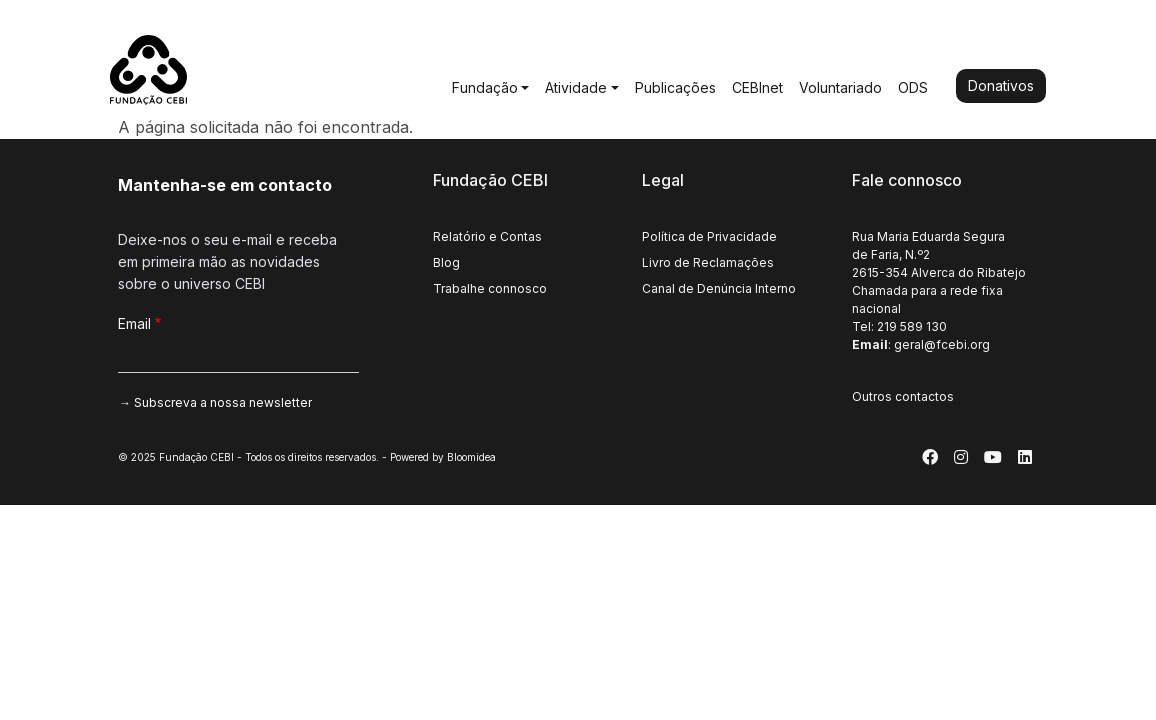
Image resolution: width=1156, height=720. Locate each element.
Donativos (1001, 85)
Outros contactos (903, 396)
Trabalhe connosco (490, 288)
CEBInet (757, 87)
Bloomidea (471, 457)
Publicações (675, 87)
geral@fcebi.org (942, 344)
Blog (446, 262)
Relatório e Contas (487, 236)
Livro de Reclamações (708, 262)
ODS (913, 87)
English (970, 28)
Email (134, 323)
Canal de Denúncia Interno (719, 288)
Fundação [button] (485, 87)
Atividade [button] (576, 87)
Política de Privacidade (709, 236)
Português (906, 28)
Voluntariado (840, 87)
